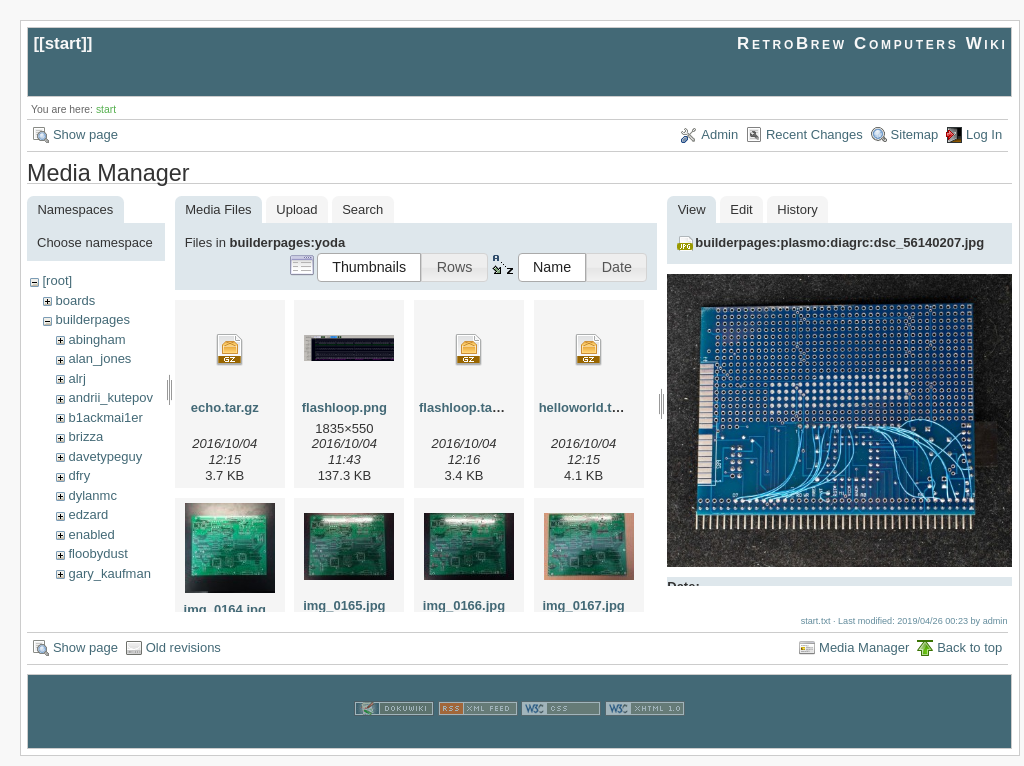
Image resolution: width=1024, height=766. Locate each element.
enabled (91, 534)
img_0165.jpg (344, 605)
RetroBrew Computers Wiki (872, 43)
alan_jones (99, 358)
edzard (88, 514)
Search (362, 209)
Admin (719, 134)
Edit (741, 209)
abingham (96, 339)
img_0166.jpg (464, 605)
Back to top (969, 656)
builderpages (92, 319)
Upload (296, 209)
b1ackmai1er (105, 417)
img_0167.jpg (583, 605)
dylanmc (92, 495)
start (63, 43)
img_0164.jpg (225, 609)
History (797, 209)
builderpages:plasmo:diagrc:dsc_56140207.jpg (839, 242)
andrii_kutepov (110, 397)
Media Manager (864, 656)
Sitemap (915, 134)
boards (75, 300)
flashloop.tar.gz (466, 407)
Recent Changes (814, 134)
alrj (76, 378)
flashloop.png (344, 407)
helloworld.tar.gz (590, 407)
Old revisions (183, 656)
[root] (57, 280)
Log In (984, 134)
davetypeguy (105, 456)
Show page (85, 134)
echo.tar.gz (225, 407)
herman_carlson (114, 592)
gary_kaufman (109, 573)
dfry (79, 475)
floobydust (97, 553)
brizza (85, 436)
